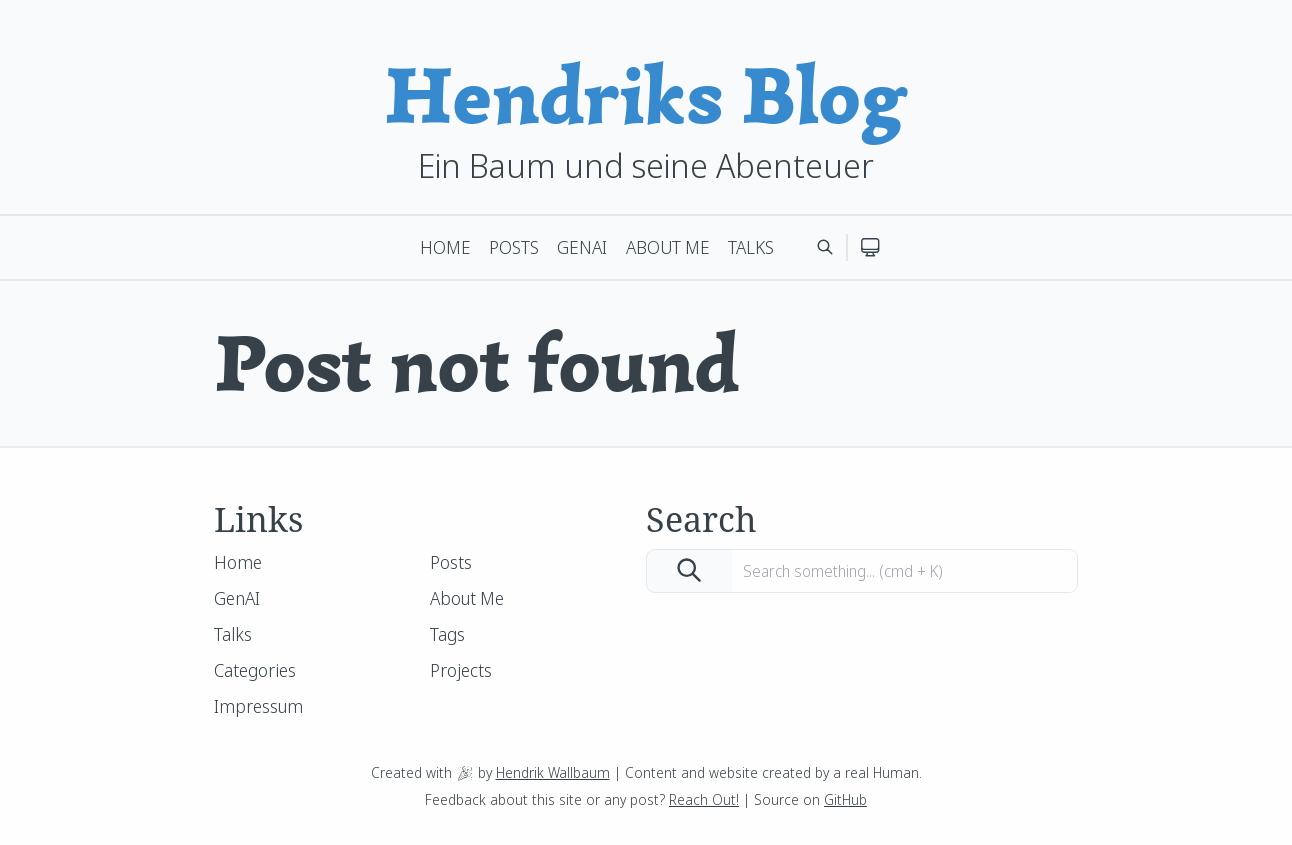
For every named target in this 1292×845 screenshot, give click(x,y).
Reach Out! (704, 799)
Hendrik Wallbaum (553, 772)
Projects (461, 670)
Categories (255, 670)
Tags (447, 634)
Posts (514, 247)
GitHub (845, 799)
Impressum (258, 706)
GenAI (582, 247)
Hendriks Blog (646, 95)
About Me (668, 247)
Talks (751, 247)
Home (445, 247)
